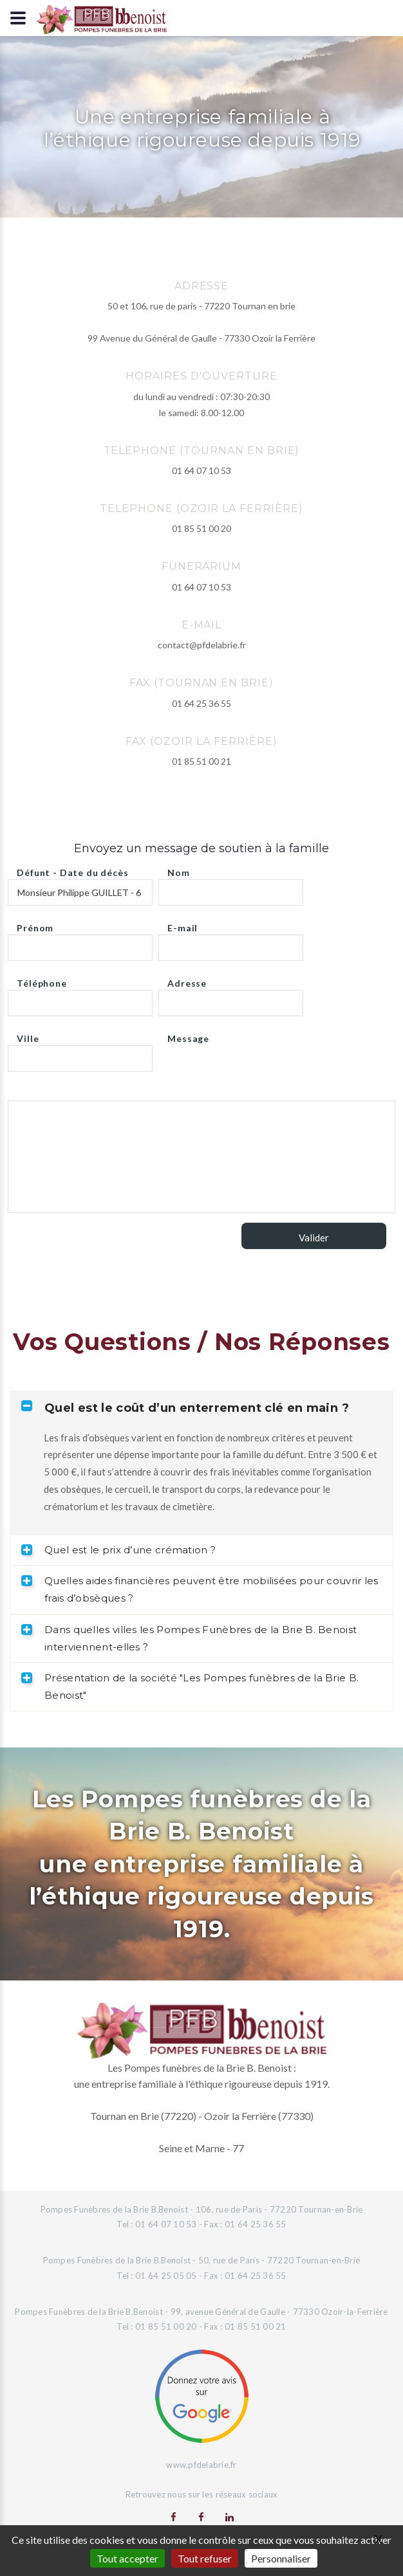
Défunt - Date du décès (72, 869)
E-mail (182, 924)
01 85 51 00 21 (201, 761)
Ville (28, 1035)
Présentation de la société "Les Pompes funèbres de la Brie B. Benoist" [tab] (190, 1686)
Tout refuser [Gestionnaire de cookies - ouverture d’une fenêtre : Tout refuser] (205, 2558)
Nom (178, 869)
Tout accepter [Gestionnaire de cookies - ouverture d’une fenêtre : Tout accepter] (127, 2558)
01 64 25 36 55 (201, 703)
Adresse (187, 980)
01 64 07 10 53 (201, 470)
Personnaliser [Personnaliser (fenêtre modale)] (281, 2558)
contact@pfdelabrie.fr (202, 644)
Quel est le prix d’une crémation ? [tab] (118, 1550)
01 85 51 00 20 (201, 528)
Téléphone (42, 980)
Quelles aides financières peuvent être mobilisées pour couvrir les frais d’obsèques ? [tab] (200, 1589)
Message (188, 1035)
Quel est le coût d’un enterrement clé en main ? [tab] (185, 1407)
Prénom (35, 924)
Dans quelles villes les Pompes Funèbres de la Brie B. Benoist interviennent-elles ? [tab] (189, 1638)
